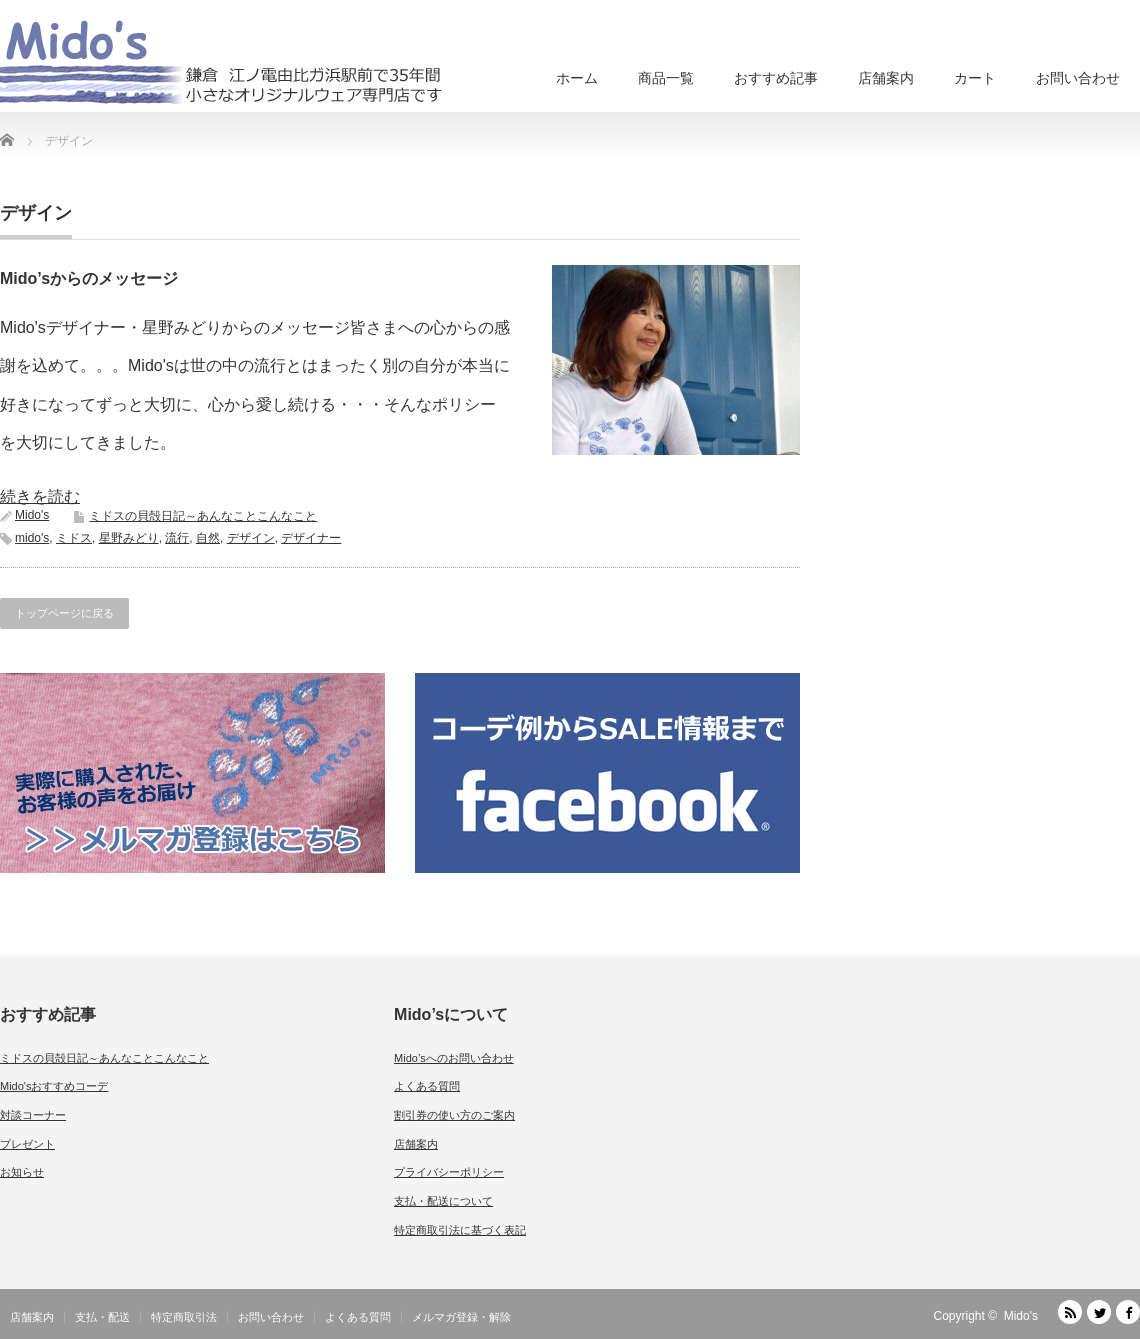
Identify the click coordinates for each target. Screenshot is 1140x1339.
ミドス (74, 538)
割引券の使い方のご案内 (454, 1115)
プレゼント (27, 1144)
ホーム (577, 78)
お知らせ (22, 1172)
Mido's (32, 515)
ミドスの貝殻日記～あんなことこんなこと (203, 516)
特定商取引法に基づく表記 (460, 1230)
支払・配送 (102, 1317)
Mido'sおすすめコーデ (54, 1086)
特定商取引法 (184, 1317)
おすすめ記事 (776, 78)
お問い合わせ (1078, 78)
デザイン (251, 538)
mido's (32, 538)
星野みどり (129, 538)
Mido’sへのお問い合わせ (454, 1058)
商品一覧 (666, 78)
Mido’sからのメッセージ (89, 278)
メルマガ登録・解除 (461, 1317)
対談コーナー (33, 1115)
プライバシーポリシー (449, 1172)
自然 (208, 538)
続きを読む (40, 496)
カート (975, 78)
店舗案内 (886, 78)
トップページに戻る (64, 613)
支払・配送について (443, 1201)
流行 (177, 538)
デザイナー (311, 538)
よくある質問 (427, 1086)
